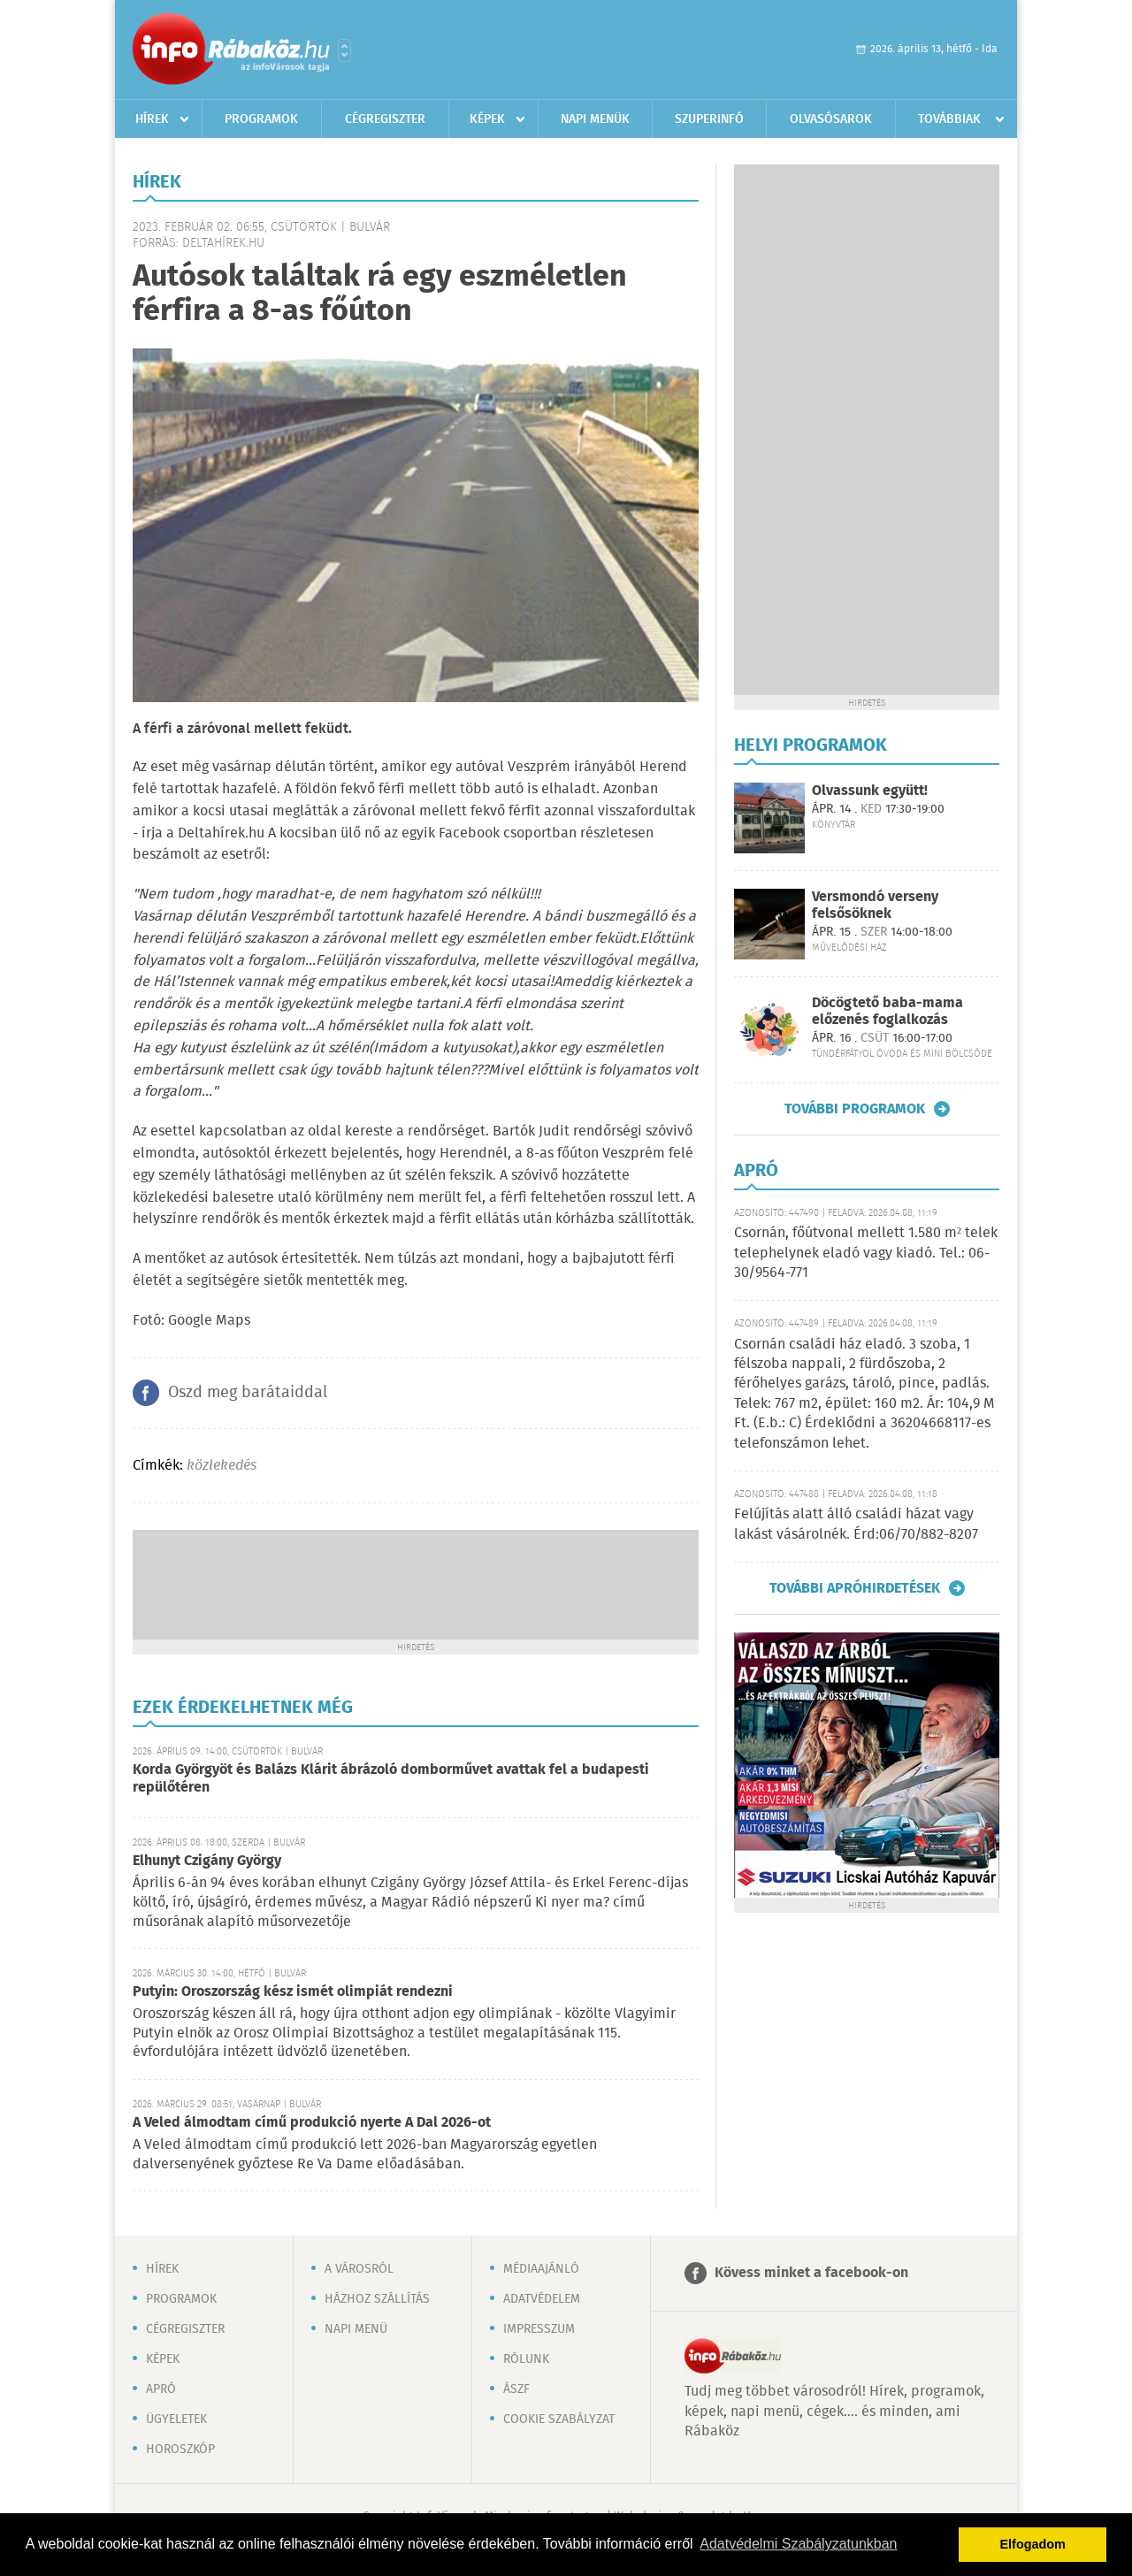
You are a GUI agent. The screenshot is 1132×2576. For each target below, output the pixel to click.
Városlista (344, 50)
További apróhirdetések (854, 1588)
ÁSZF (516, 2389)
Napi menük (595, 119)
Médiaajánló (541, 2269)
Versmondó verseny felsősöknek (875, 905)
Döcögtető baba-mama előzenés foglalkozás (887, 1011)
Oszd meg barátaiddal (247, 1392)
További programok (854, 1109)
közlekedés (221, 1466)
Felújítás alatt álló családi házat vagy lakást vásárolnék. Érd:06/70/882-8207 (856, 1524)
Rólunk (526, 2359)
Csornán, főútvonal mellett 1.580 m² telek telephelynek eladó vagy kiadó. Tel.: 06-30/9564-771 (866, 1253)
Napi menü (356, 2329)
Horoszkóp (180, 2449)
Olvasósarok (831, 119)
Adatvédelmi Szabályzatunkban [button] (798, 2543)
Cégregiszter (385, 119)
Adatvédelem (541, 2299)
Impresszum (539, 2329)
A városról (359, 2269)
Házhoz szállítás (377, 2299)
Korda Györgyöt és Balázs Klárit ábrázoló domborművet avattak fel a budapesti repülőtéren (391, 1779)
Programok (261, 119)
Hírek (152, 119)
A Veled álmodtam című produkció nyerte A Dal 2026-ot (312, 2123)
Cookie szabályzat (559, 2419)
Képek (487, 119)
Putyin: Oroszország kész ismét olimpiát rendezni (293, 1992)
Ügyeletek (176, 2419)
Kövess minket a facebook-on (811, 2273)
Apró (161, 2389)
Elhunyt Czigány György (207, 1861)
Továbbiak (949, 119)
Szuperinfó (709, 119)
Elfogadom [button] (1033, 2544)
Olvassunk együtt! (870, 791)
